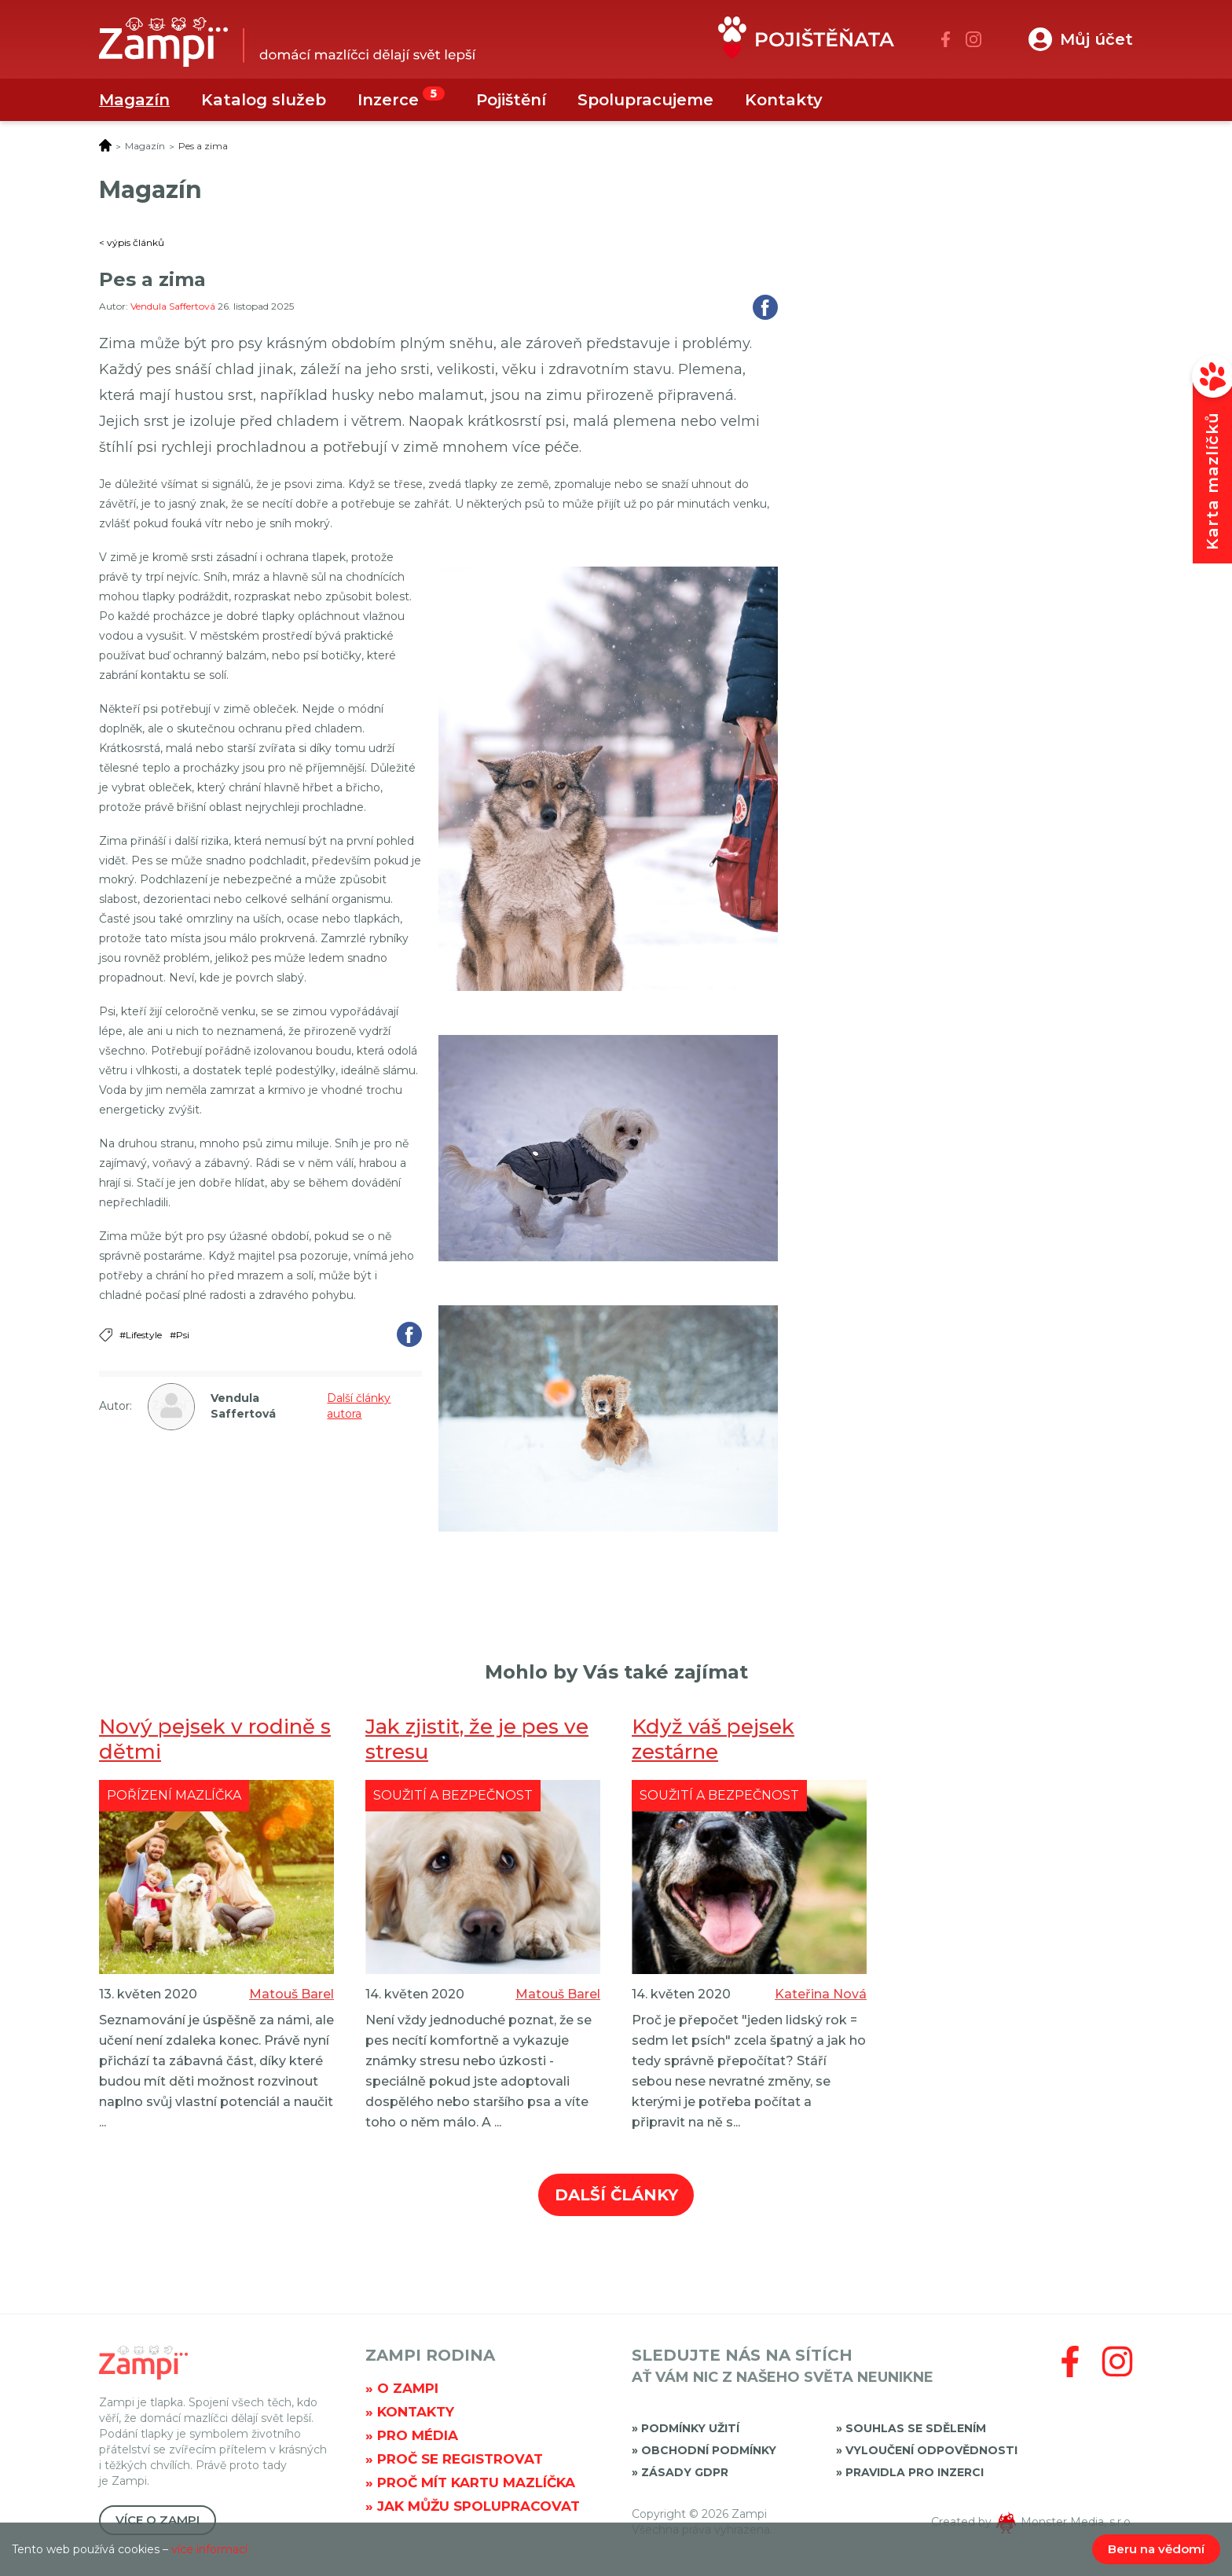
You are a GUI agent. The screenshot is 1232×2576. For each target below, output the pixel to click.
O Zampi (407, 2388)
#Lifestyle (140, 1335)
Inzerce (388, 99)
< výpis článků (131, 242)
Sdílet (765, 307)
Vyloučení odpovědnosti (931, 2450)
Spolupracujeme (645, 99)
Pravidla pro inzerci (914, 2472)
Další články (616, 2194)
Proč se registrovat (460, 2459)
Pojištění (511, 99)
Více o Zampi (158, 2519)
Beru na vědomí (1156, 2548)
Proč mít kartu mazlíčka (476, 2482)
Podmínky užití (690, 2428)
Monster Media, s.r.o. (1077, 2522)
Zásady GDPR (684, 2472)
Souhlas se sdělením (915, 2428)
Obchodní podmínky (708, 2450)
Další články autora (358, 1406)
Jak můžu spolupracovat (478, 2506)
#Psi (179, 1335)
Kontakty (784, 99)
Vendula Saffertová (174, 306)
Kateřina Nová (821, 1994)
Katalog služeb (263, 99)
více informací (209, 2549)
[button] (1080, 39)
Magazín (134, 99)
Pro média (417, 2435)
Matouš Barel (291, 1994)
